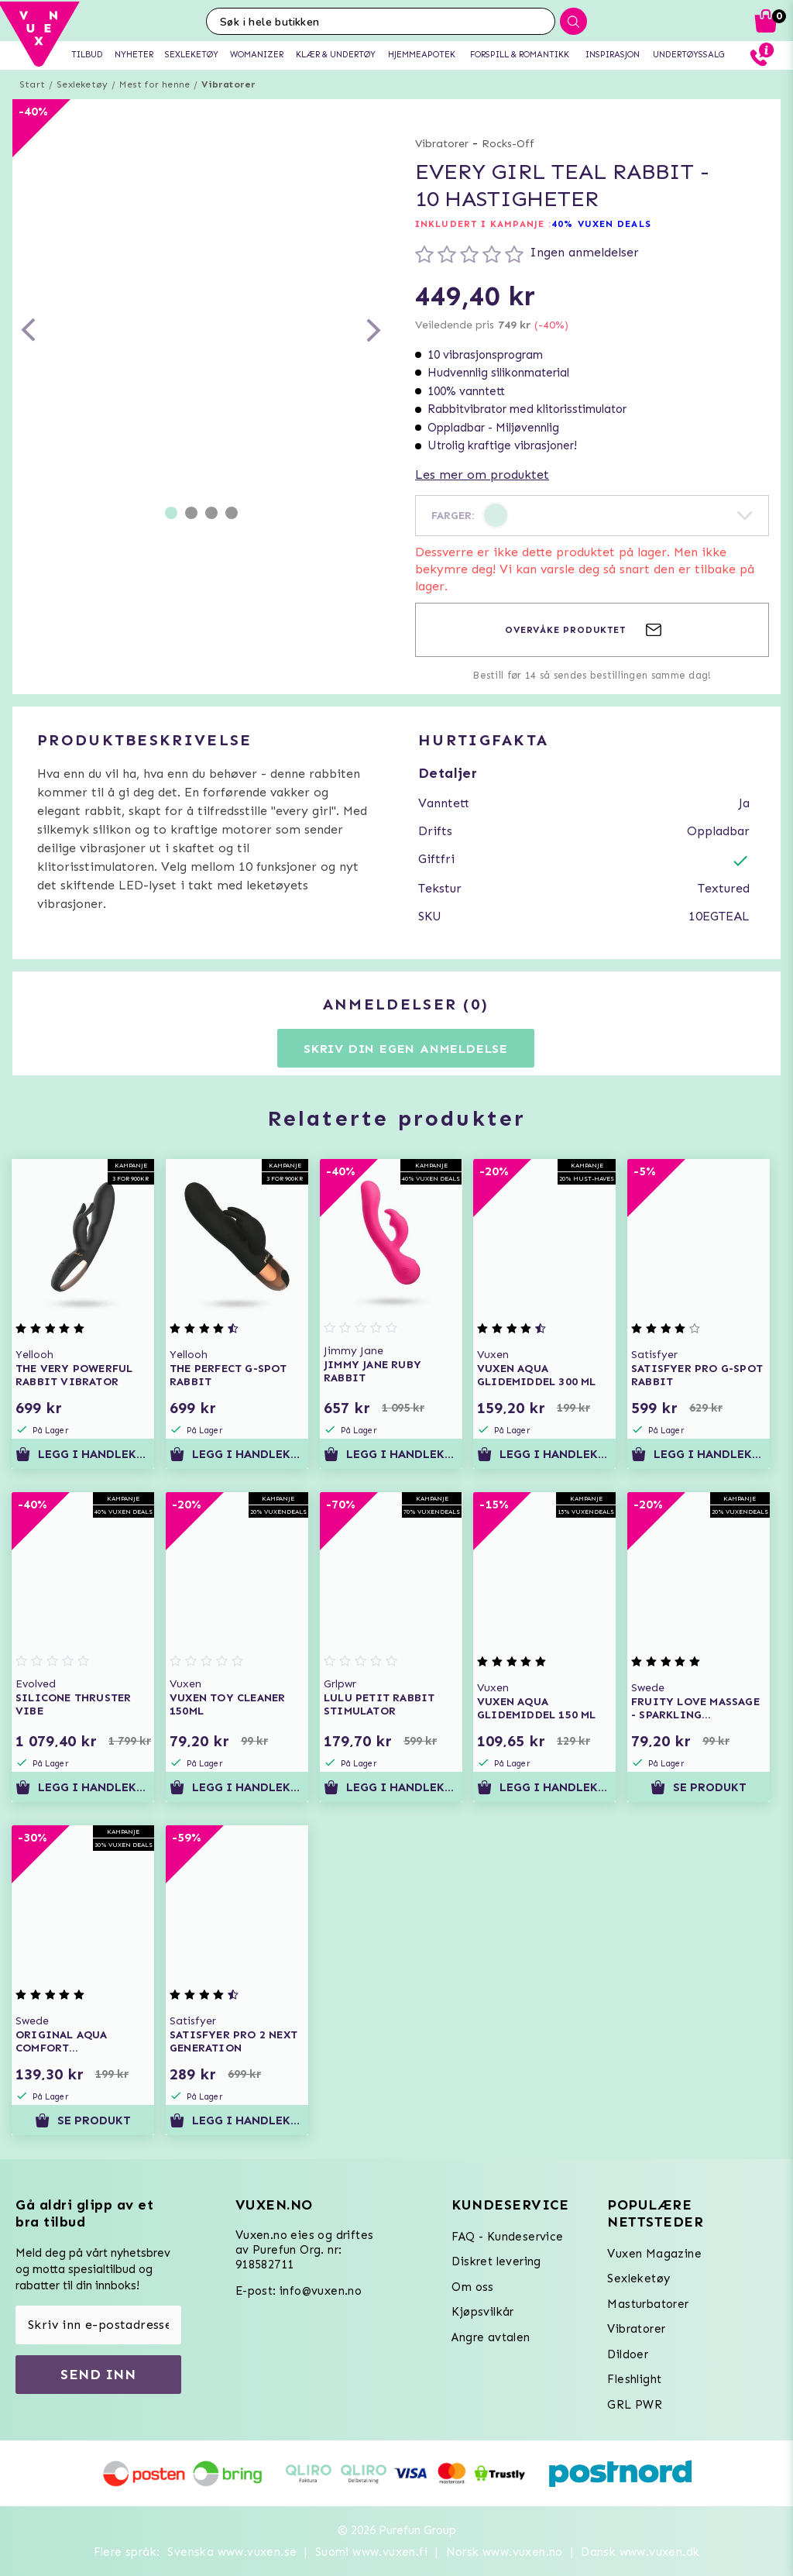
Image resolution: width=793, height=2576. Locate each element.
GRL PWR (634, 2405)
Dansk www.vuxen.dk (640, 2552)
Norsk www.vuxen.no (504, 2552)
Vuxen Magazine (654, 2254)
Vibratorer (228, 84)
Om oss (472, 2287)
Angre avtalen (490, 2337)
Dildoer (627, 2354)
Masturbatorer (647, 2304)
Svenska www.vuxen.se (232, 2552)
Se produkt (699, 1787)
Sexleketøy (82, 84)
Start (32, 84)
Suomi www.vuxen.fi (371, 2552)
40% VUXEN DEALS (601, 223)
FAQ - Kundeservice (507, 2237)
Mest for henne (154, 84)
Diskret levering (496, 2261)
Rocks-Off (508, 143)
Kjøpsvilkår (482, 2312)
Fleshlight (634, 2379)
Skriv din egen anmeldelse (406, 1048)
